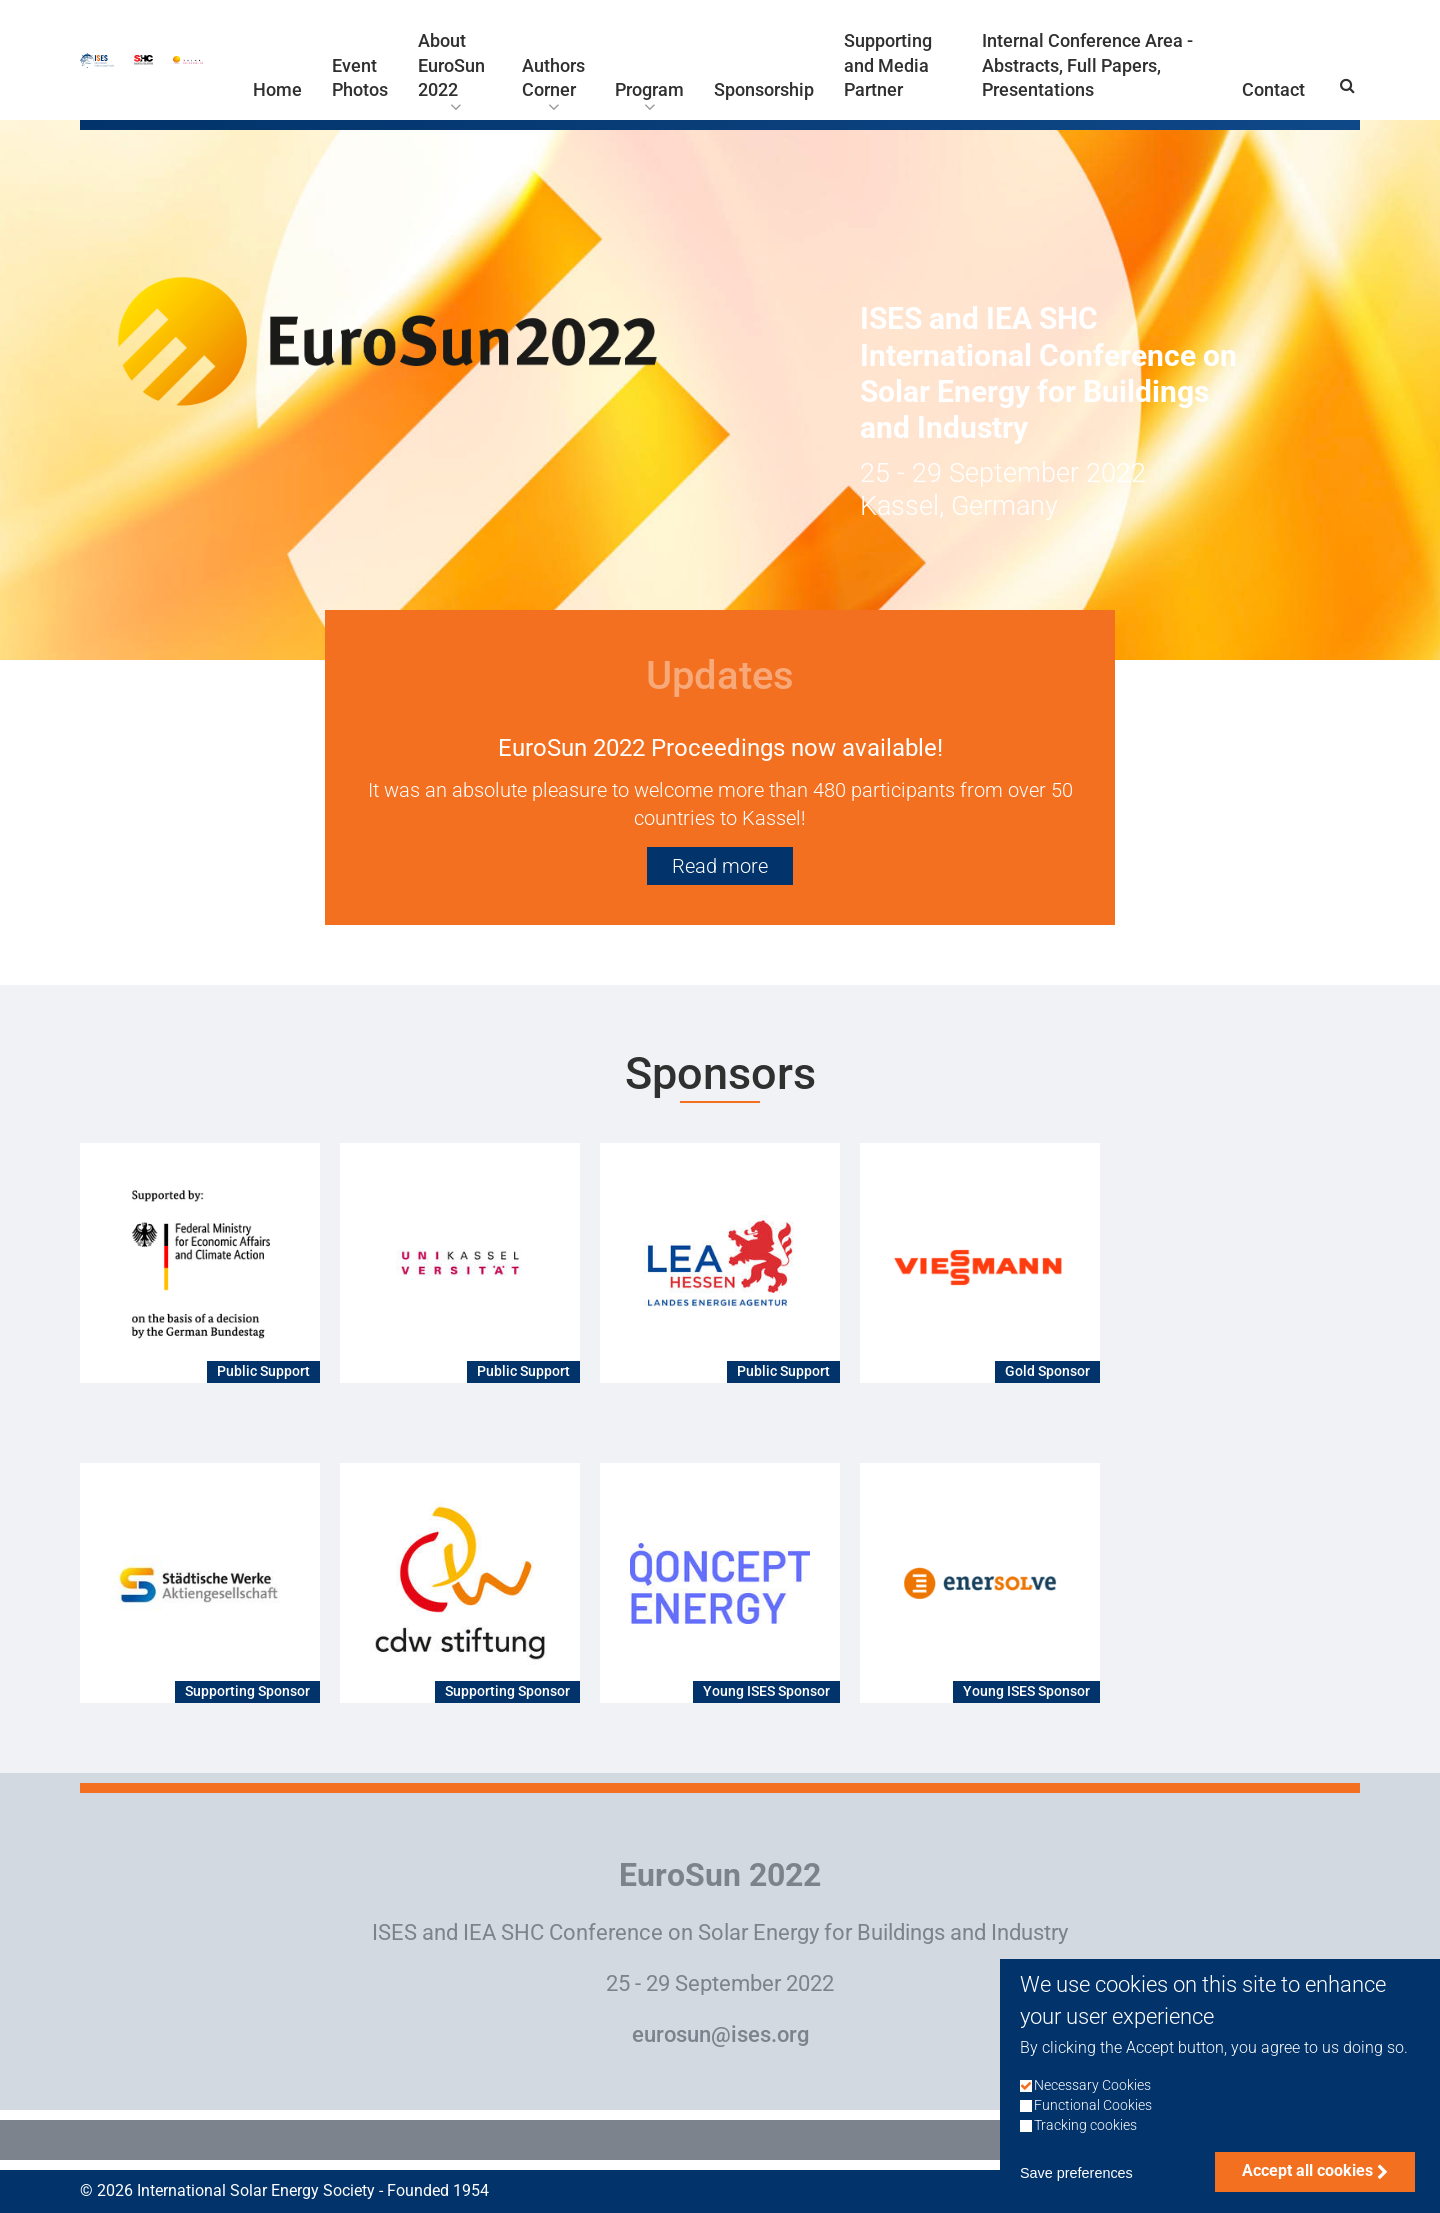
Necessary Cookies (1092, 2108)
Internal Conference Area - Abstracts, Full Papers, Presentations (1087, 65)
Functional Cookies (1093, 2128)
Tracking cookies (1085, 2149)
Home (277, 90)
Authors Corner (553, 78)
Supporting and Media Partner (888, 65)
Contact (1273, 90)
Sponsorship (764, 90)
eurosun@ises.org (720, 2034)
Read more (720, 866)
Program (649, 90)
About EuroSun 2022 (451, 65)
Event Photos (360, 78)
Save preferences (1076, 2197)
